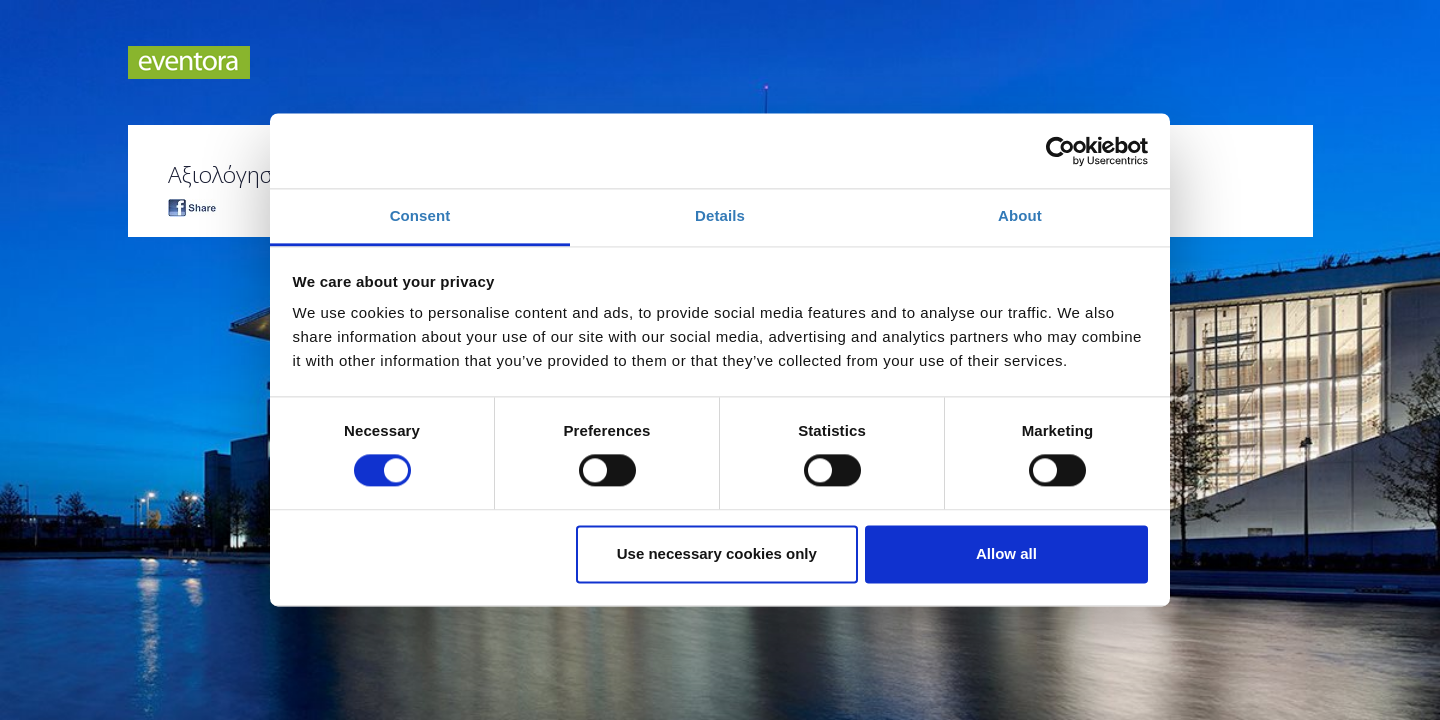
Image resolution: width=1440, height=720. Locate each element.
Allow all (1006, 553)
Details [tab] (720, 215)
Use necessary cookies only (717, 553)
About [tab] (1020, 215)
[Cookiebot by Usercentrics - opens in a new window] (1060, 151)
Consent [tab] (420, 215)
